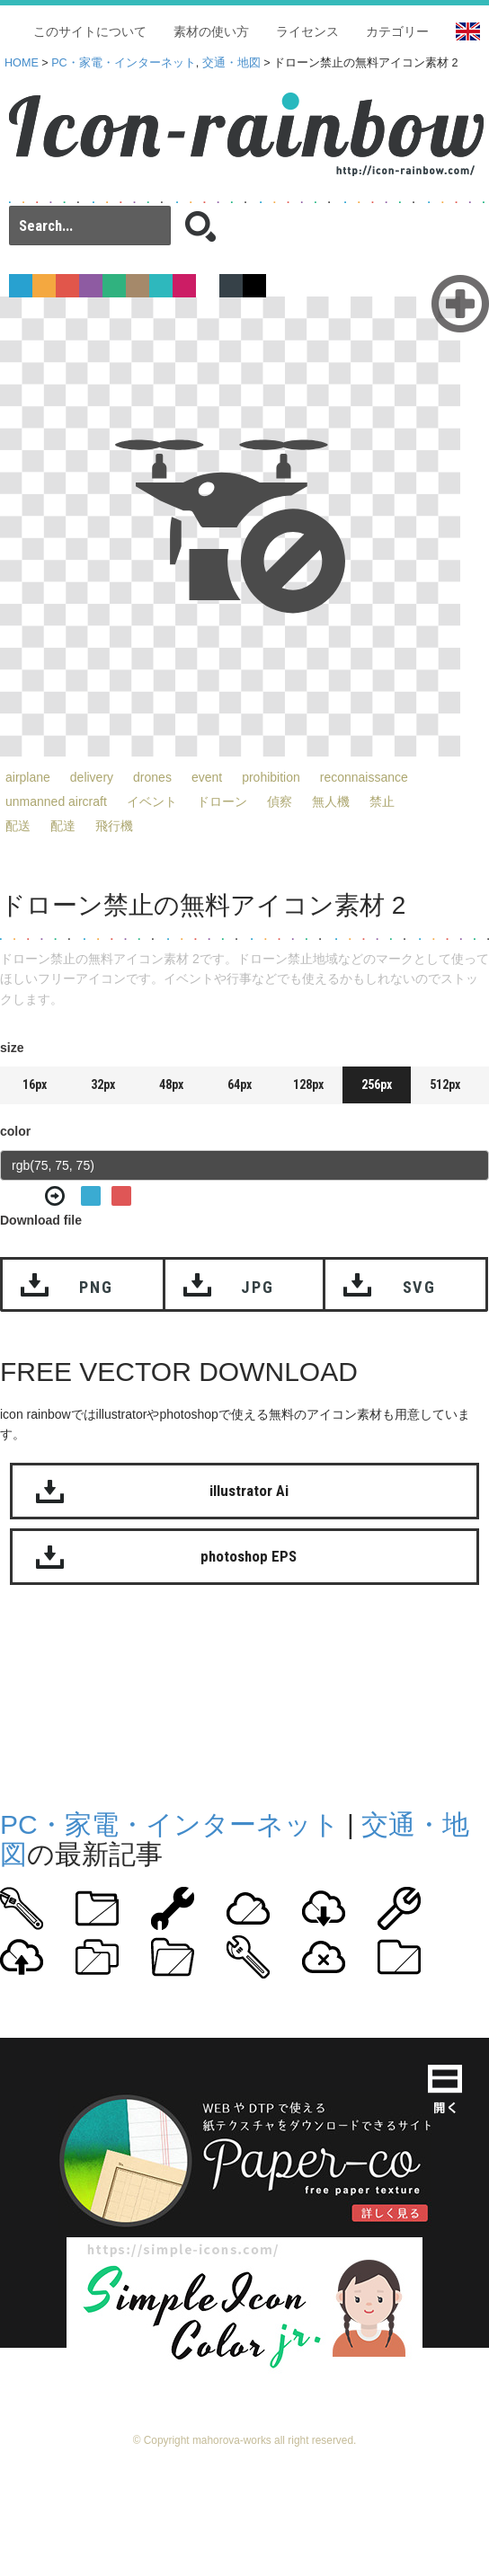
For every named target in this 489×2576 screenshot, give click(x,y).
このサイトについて (90, 31)
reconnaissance (364, 777)
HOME (21, 63)
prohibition (271, 777)
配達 (63, 826)
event (206, 777)
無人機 (331, 801)
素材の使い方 (211, 31)
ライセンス (307, 31)
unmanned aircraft (56, 801)
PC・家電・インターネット (123, 63)
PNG (95, 1287)
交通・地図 (231, 63)
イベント (152, 801)
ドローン (222, 801)
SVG (419, 1287)
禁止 (382, 801)
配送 (18, 826)
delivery (91, 777)
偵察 (279, 801)
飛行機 (114, 826)
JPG (257, 1287)
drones (152, 777)
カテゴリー (397, 31)
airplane (27, 777)
